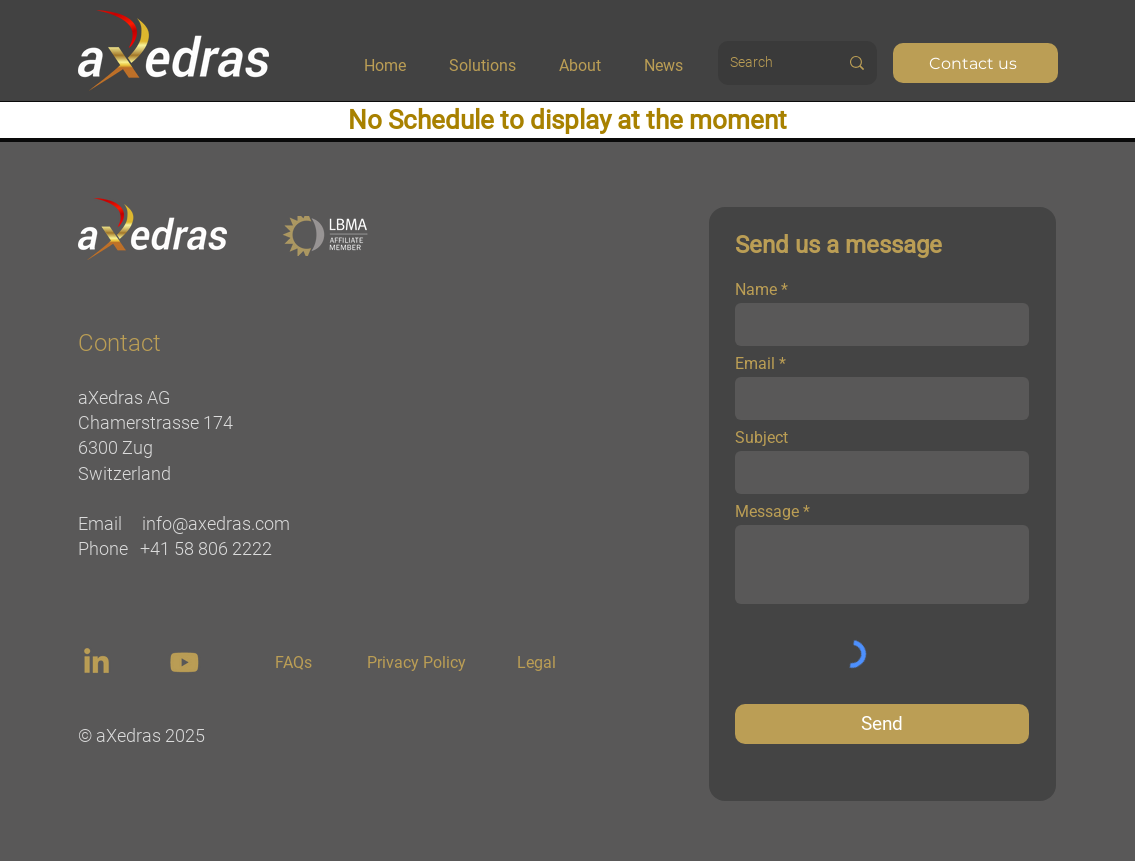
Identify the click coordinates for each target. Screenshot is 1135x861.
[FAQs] (294, 663)
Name (756, 290)
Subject (761, 438)
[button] (496, 57)
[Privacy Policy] (417, 663)
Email (755, 364)
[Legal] (537, 663)
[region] (99, 662)
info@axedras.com (216, 523)
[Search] (762, 63)
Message (767, 512)
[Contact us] (975, 63)
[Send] (882, 724)
